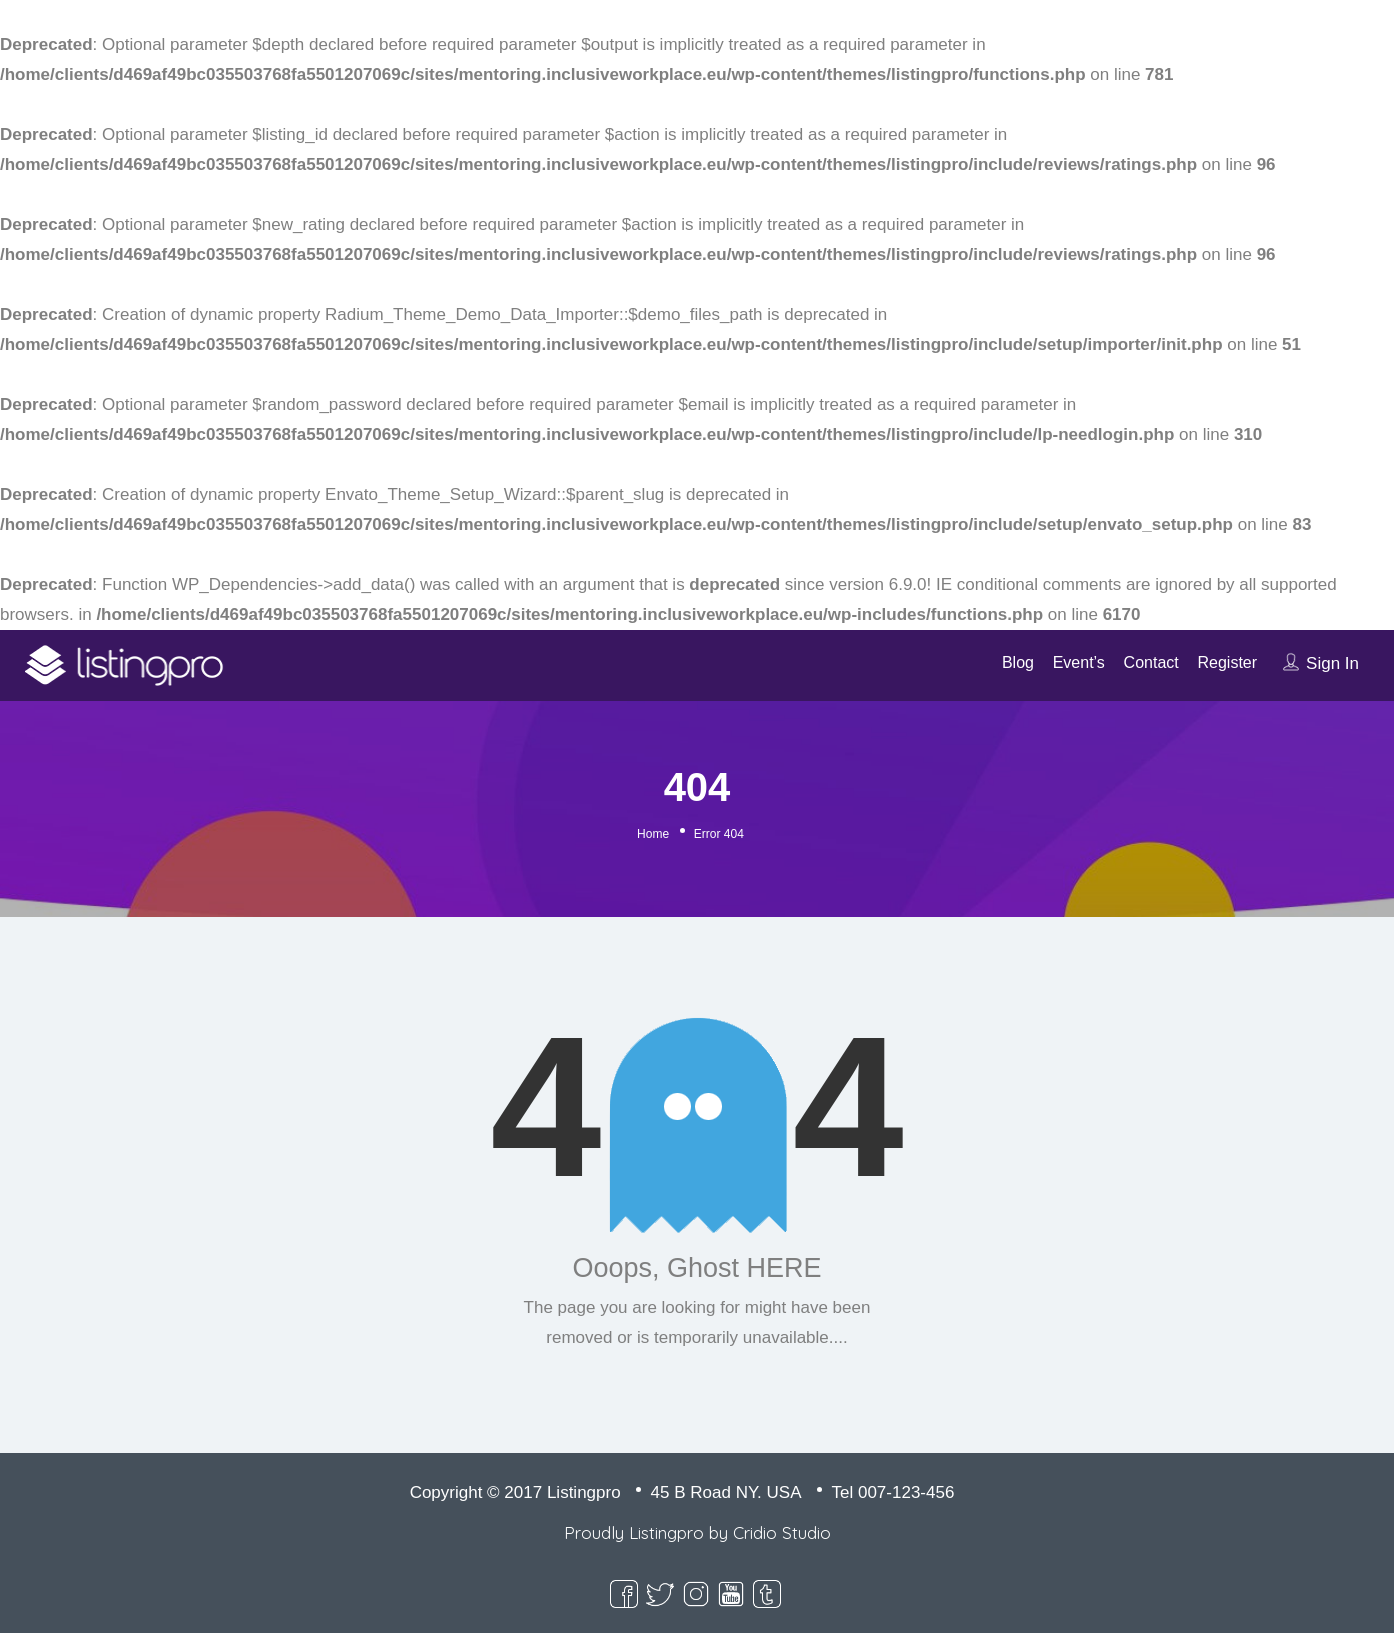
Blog (1018, 662)
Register (1227, 662)
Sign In (1332, 663)
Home (653, 834)
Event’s (1079, 662)
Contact (1151, 662)
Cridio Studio (782, 1532)
